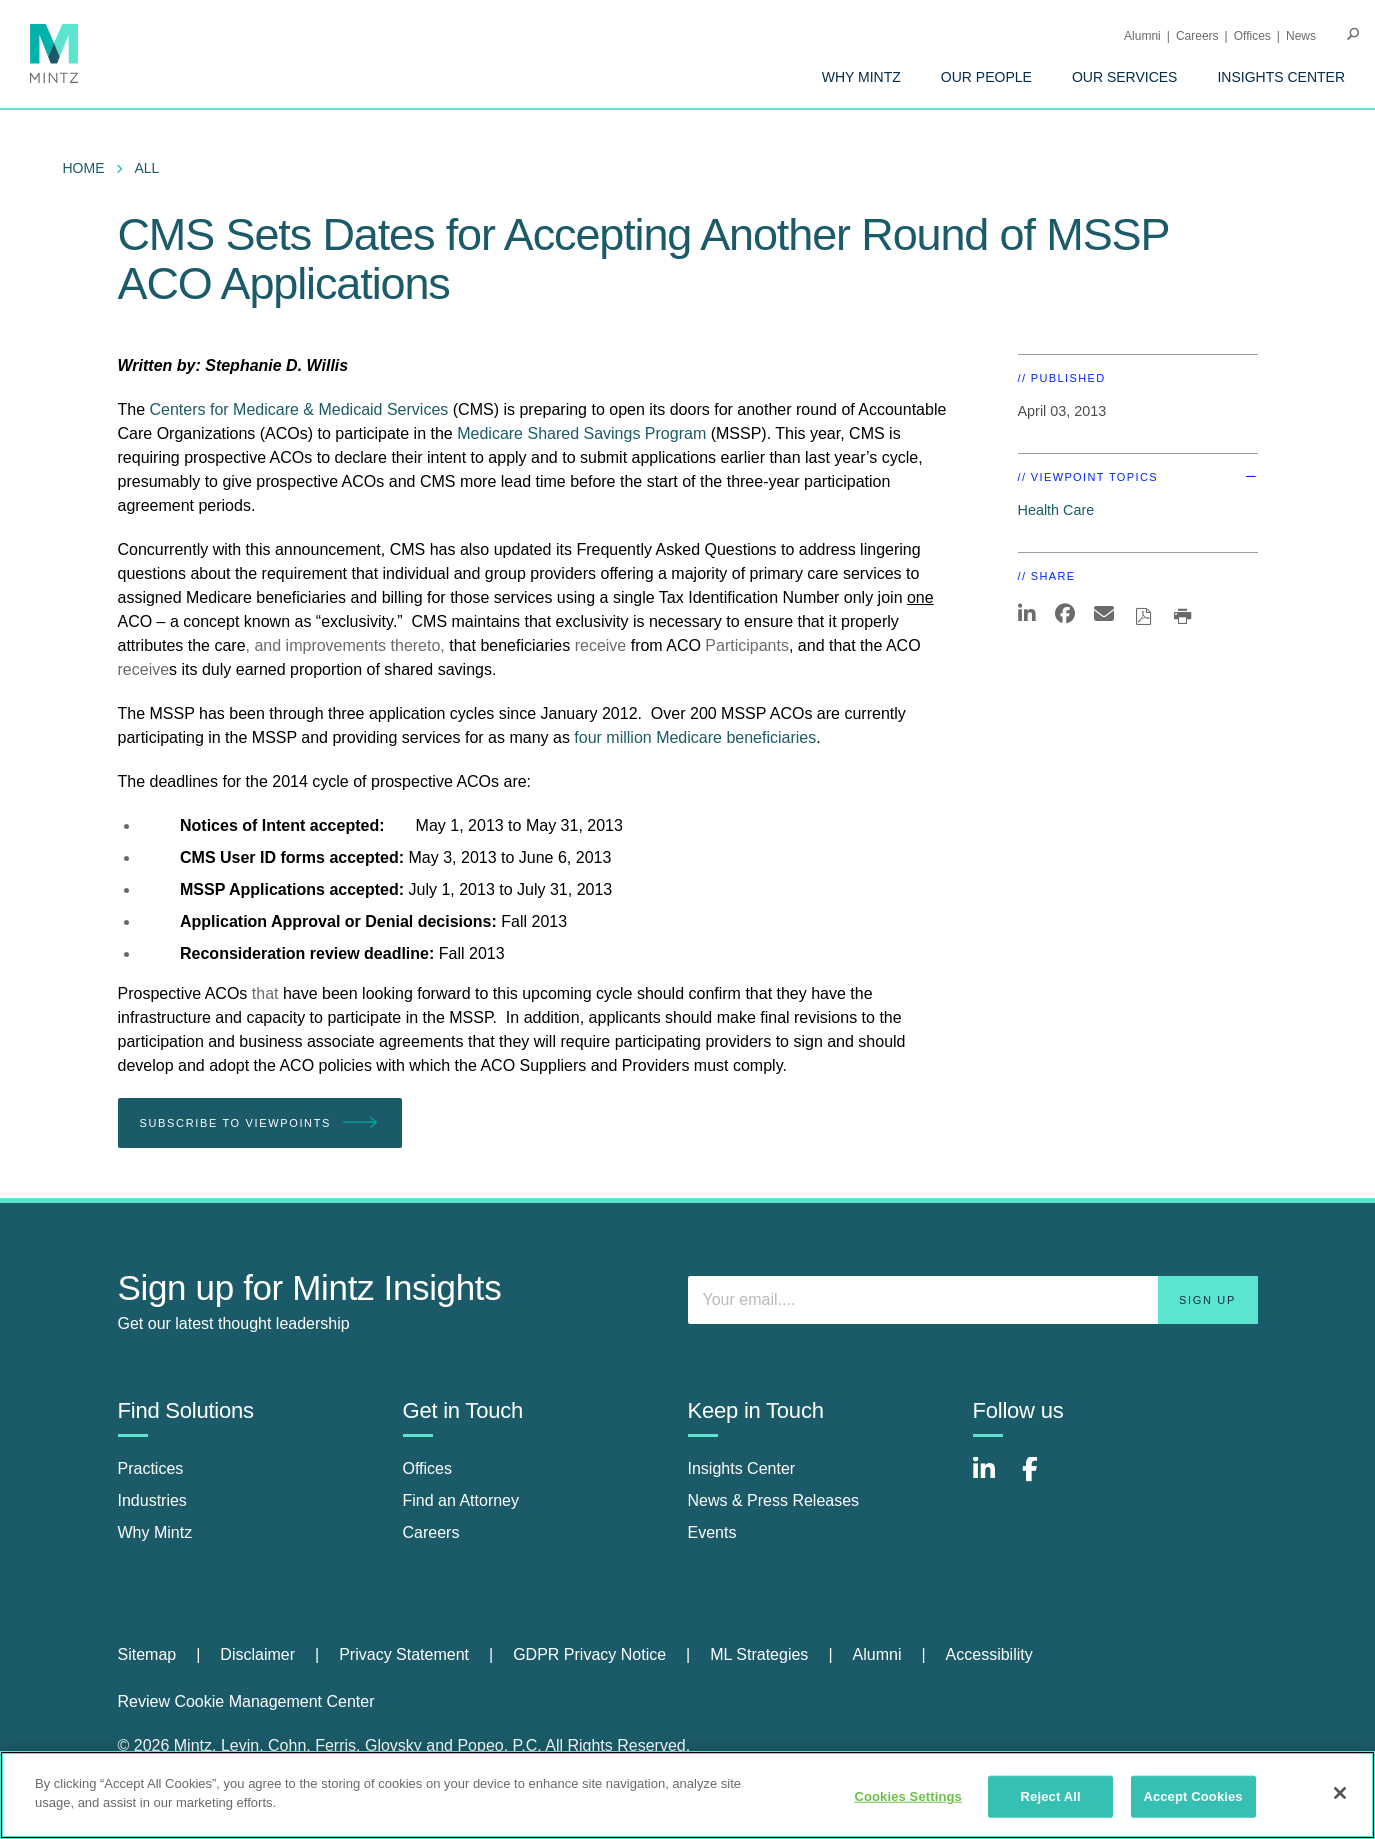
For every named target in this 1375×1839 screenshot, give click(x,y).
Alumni (1142, 36)
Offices (1252, 36)
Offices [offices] (428, 1468)
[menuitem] (861, 77)
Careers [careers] (431, 1532)
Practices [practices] (151, 1468)
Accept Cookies (1192, 1796)
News (1301, 36)
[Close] (1340, 1793)
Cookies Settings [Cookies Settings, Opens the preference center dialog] (908, 1796)
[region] (687, 1795)
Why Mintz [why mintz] (155, 1532)
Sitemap (147, 1654)
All (147, 168)
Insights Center (1281, 77)
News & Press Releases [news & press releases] (774, 1500)
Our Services (1125, 77)
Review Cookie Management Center (246, 1701)
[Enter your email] (973, 1300)
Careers (1197, 36)
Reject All (1051, 1796)
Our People (986, 77)
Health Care (1056, 510)
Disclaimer (257, 1654)
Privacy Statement (404, 1654)
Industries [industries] (152, 1500)
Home (84, 168)
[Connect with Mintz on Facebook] (1042, 1479)
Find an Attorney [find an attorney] (461, 1500)
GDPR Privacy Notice (589, 1654)
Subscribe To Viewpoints (260, 1123)
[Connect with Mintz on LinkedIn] (993, 1479)
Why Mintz (861, 77)
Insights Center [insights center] (742, 1468)
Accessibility (989, 1654)
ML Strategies (759, 1654)
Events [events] (712, 1532)
